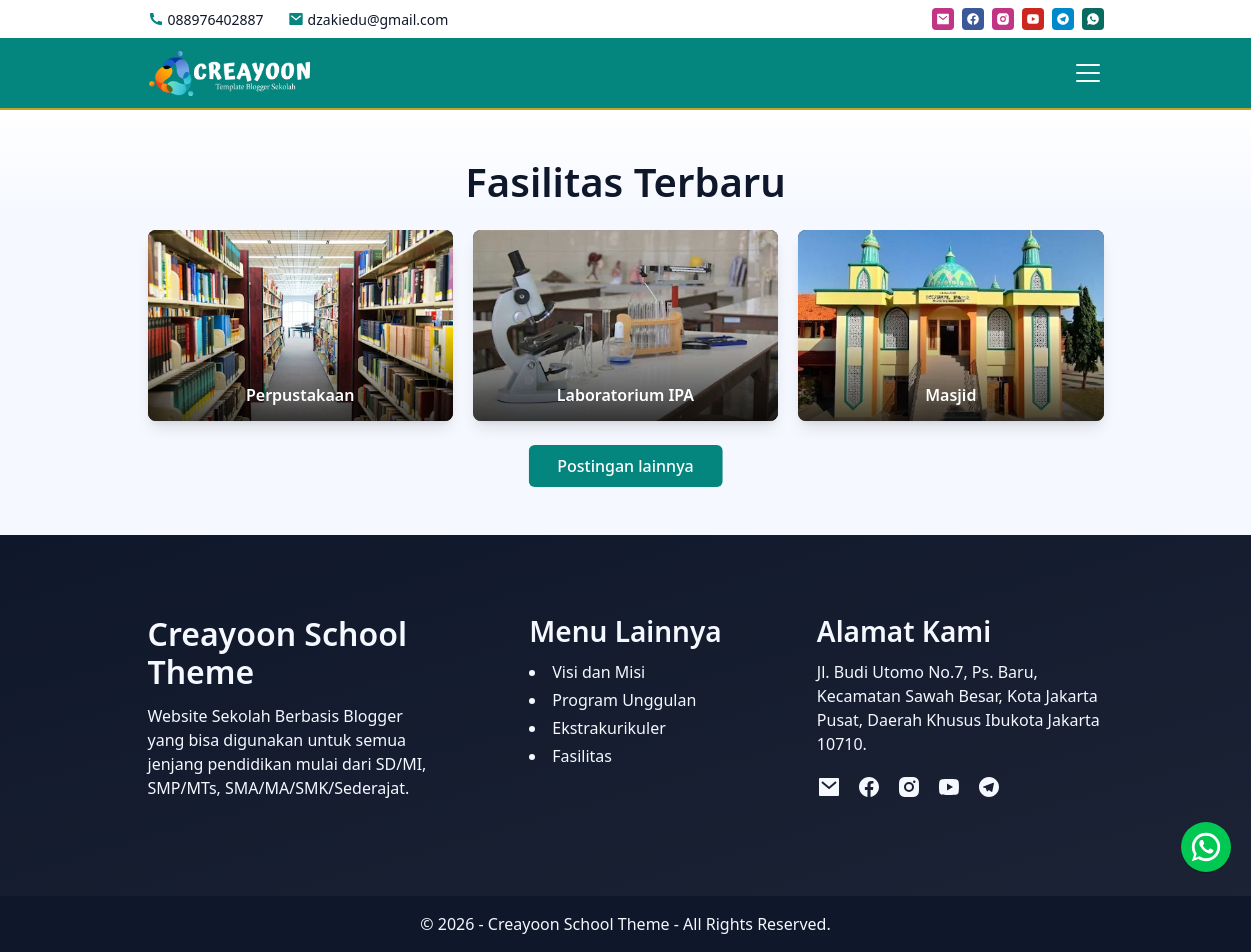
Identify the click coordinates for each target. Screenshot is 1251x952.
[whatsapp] (1093, 19)
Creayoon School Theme (579, 924)
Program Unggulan (624, 700)
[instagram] (1003, 19)
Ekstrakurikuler (609, 728)
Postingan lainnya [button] (625, 466)
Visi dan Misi (598, 672)
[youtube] (1033, 19)
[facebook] (973, 19)
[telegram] (1063, 19)
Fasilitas (582, 756)
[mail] (943, 19)
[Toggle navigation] (1088, 73)
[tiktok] (1029, 785)
